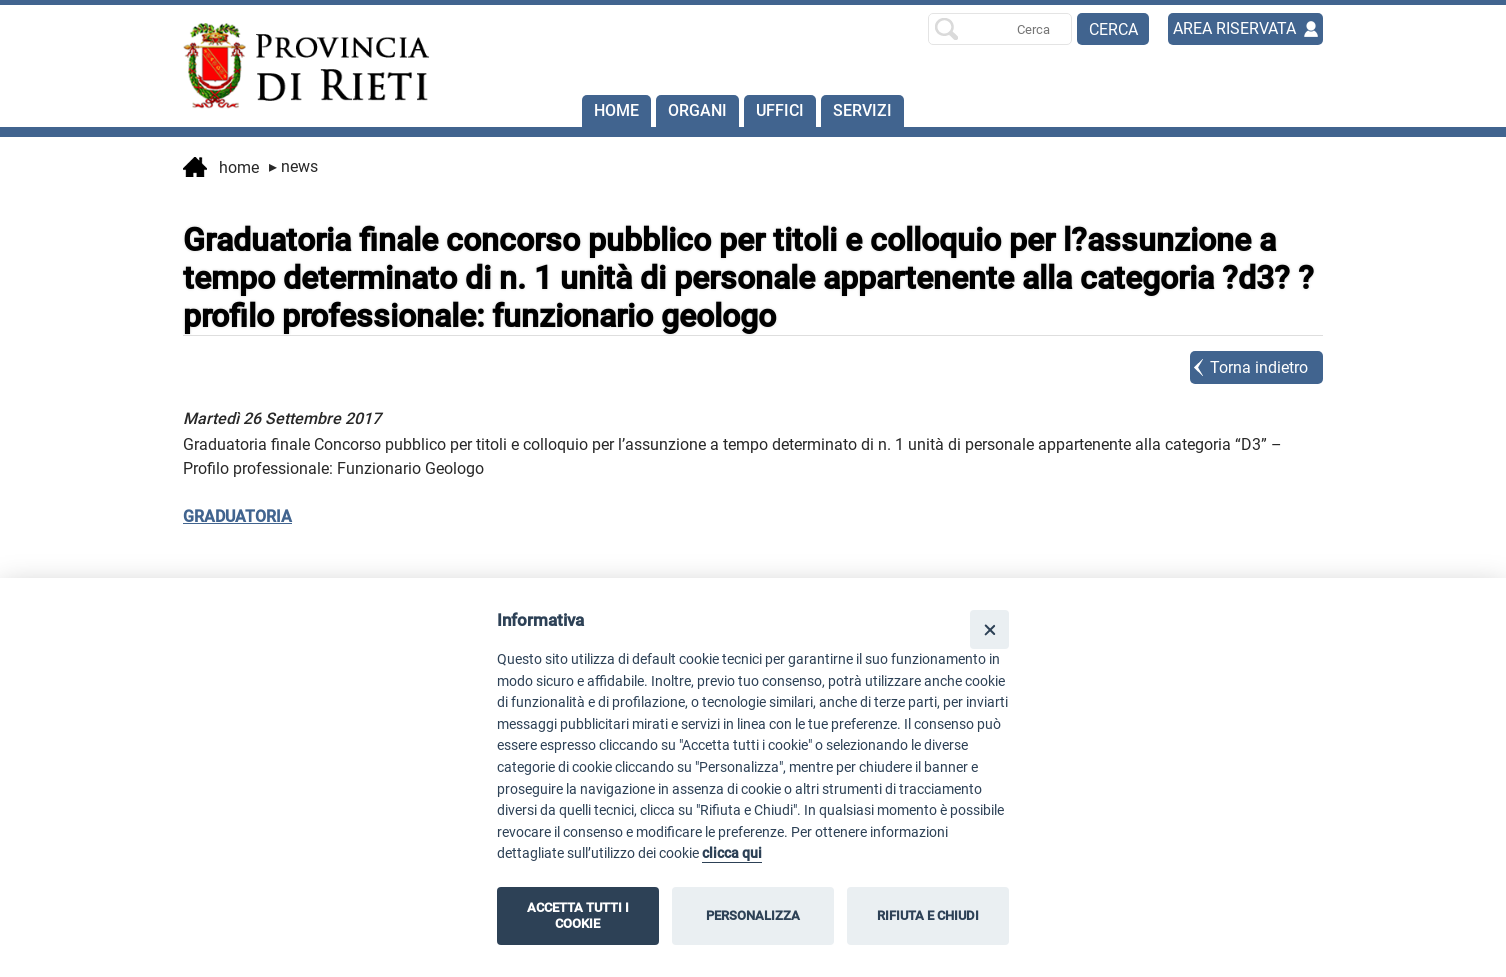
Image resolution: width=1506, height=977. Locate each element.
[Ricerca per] (1000, 29)
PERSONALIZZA (753, 915)
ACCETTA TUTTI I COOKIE (578, 915)
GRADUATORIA (237, 516)
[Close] (989, 629)
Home (616, 110)
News (293, 166)
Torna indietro (1259, 367)
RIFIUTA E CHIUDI (928, 915)
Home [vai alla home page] (221, 169)
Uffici (780, 110)
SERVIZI (862, 110)
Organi (697, 110)
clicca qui (732, 853)
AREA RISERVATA (1234, 28)
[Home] (297, 66)
